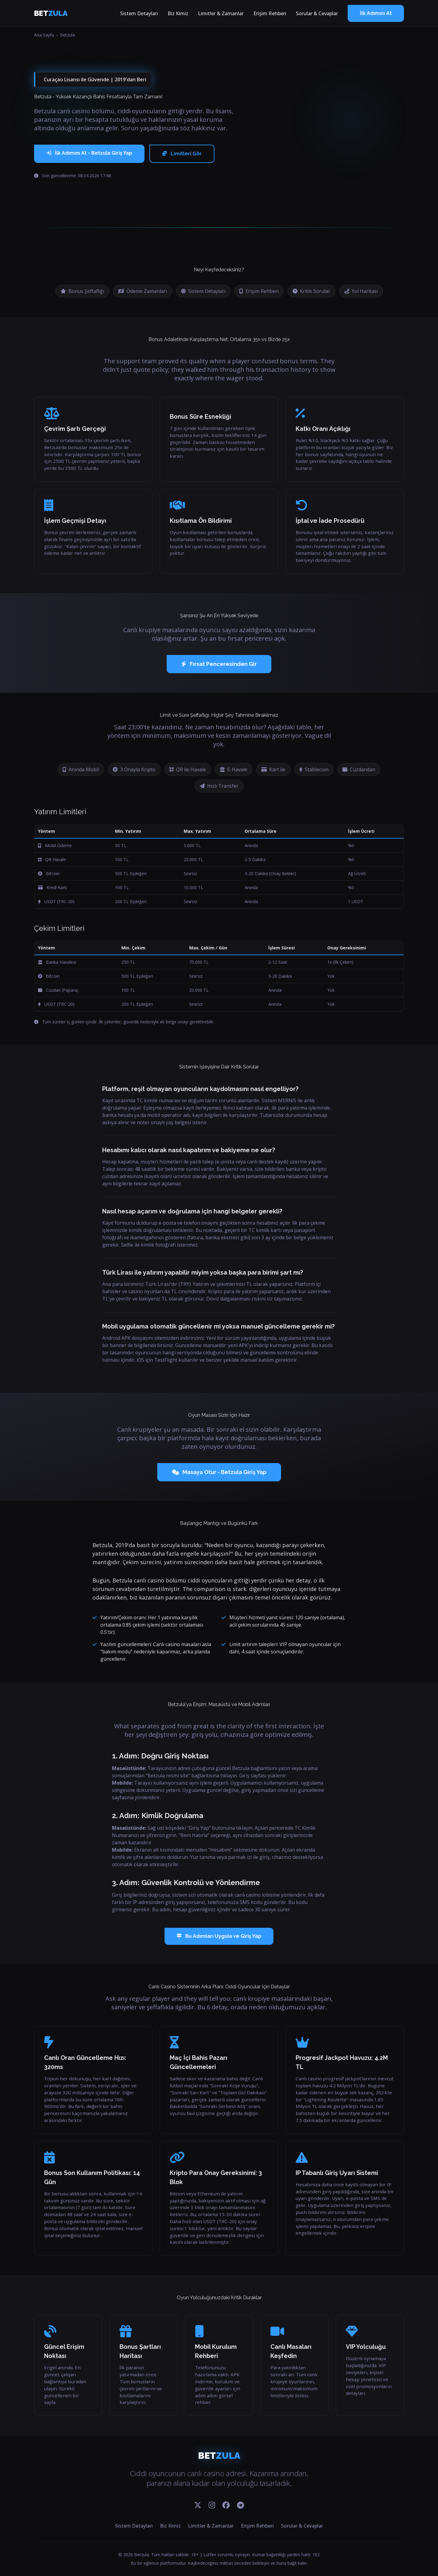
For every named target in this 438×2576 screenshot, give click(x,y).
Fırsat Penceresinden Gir (219, 664)
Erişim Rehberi (269, 13)
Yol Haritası (361, 291)
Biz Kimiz (178, 13)
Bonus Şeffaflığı (82, 291)
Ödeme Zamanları (142, 291)
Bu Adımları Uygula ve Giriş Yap (219, 1936)
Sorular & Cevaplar (317, 13)
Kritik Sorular (311, 291)
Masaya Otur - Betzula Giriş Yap (219, 1472)
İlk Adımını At (376, 13)
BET (51, 13)
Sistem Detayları (139, 13)
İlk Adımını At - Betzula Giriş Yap (89, 153)
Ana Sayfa (44, 35)
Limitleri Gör (182, 154)
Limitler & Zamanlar (221, 13)
